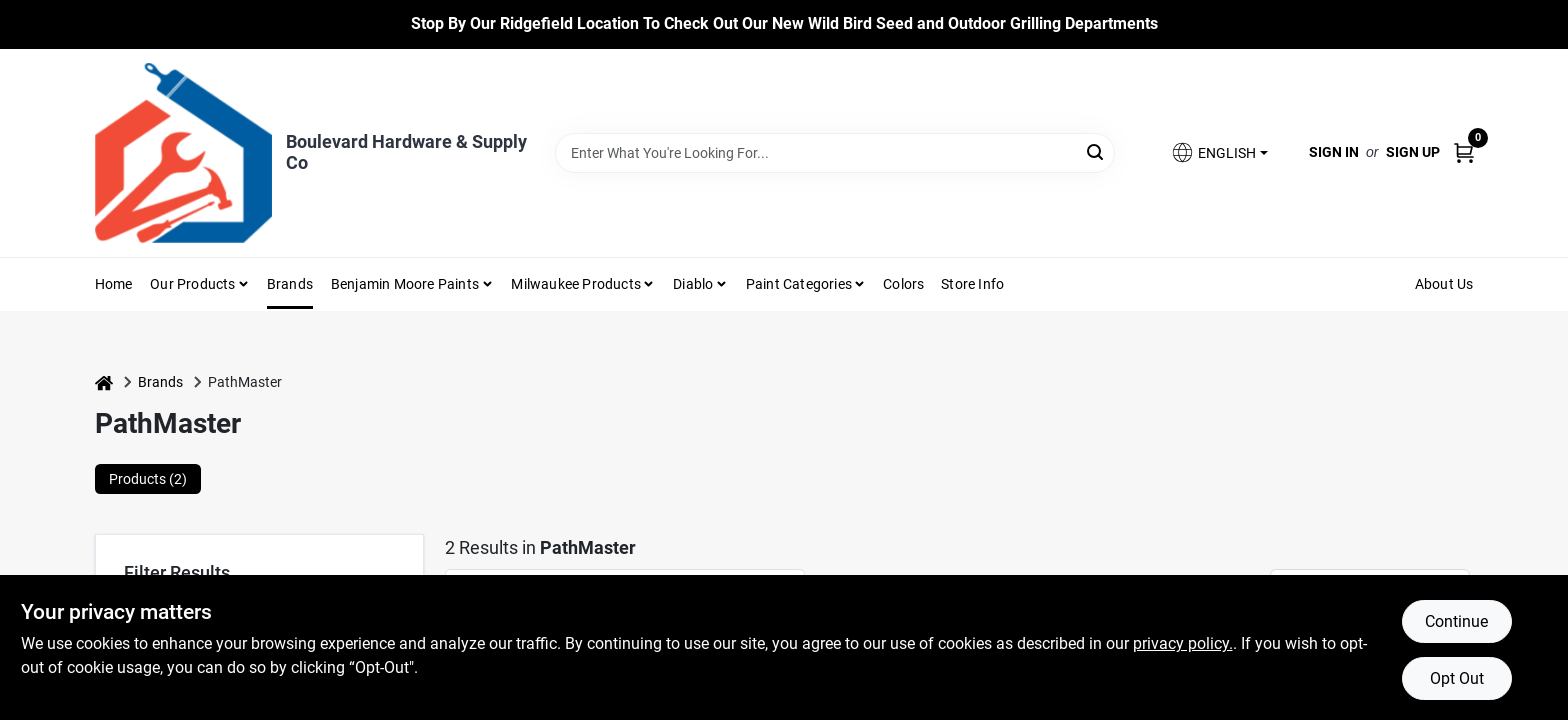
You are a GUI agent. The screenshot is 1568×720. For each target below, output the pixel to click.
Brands (290, 284)
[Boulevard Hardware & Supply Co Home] (183, 153)
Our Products (192, 284)
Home (114, 284)
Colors (903, 284)
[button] (1219, 152)
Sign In (1334, 152)
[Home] (104, 382)
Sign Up (1413, 152)
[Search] (1096, 151)
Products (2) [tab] (148, 479)
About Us (1444, 284)
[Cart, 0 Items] (1464, 152)
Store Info (972, 284)
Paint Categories (799, 284)
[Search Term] (835, 153)
